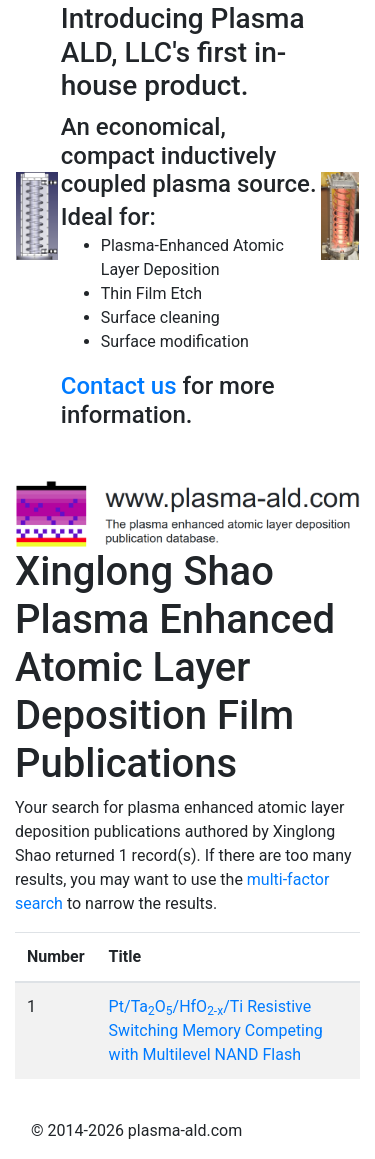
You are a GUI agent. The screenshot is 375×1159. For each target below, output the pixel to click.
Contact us (119, 386)
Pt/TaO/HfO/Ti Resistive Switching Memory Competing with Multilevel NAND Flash (216, 1030)
